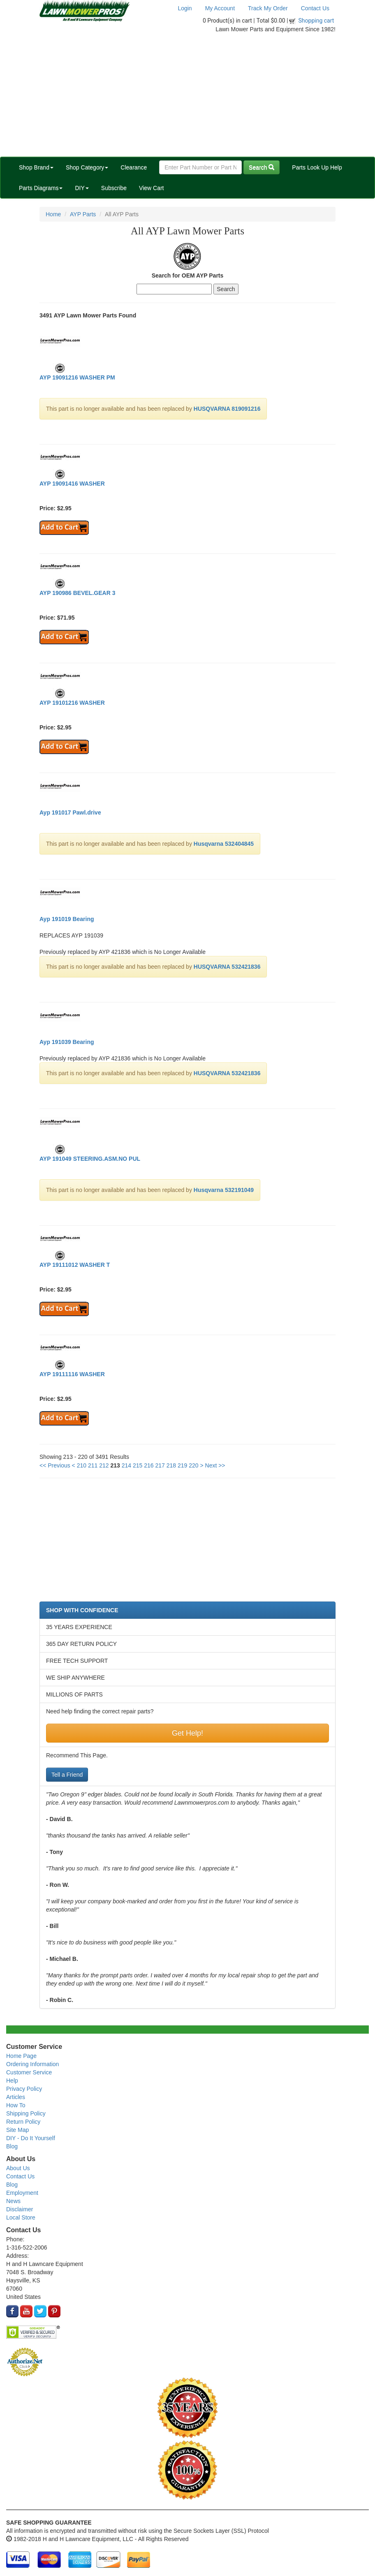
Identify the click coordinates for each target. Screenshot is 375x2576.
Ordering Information (32, 2064)
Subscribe (114, 188)
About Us (18, 2168)
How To (15, 2105)
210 (81, 1465)
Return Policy (23, 2121)
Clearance (133, 167)
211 (92, 1465)
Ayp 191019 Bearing (66, 919)
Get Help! (187, 1733)
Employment (22, 2192)
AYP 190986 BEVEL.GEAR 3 (77, 593)
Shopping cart (316, 20)
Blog (12, 2146)
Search (261, 167)
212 (104, 1465)
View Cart (151, 188)
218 (171, 1465)
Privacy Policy (24, 2088)
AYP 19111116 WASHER (72, 1374)
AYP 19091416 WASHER (72, 483)
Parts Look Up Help (317, 167)
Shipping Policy (26, 2113)
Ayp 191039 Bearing (66, 1042)
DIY (81, 188)
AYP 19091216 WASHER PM (77, 377)
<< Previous (54, 1465)
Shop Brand (36, 167)
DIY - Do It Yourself (30, 2138)
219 (182, 1465)
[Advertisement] (187, 95)
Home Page (21, 2056)
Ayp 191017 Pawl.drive (70, 812)
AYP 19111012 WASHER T (74, 1264)
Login (185, 8)
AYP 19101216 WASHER (72, 702)
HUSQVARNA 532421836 (227, 966)
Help (12, 2080)
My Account (220, 8)
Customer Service (29, 2072)
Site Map (17, 2130)
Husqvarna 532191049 (224, 1190)
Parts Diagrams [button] (40, 188)
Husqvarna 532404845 (224, 843)
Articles (15, 2097)
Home (53, 214)
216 (148, 1465)
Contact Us (315, 8)
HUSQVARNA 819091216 (227, 408)
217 (159, 1465)
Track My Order (268, 8)
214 (126, 1465)
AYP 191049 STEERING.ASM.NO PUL (89, 1158)
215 (137, 1465)
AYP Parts (83, 214)
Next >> (215, 1465)
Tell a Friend (67, 1774)
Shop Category (87, 167)
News (13, 2201)
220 (193, 1465)
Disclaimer (19, 2209)
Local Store (20, 2217)
